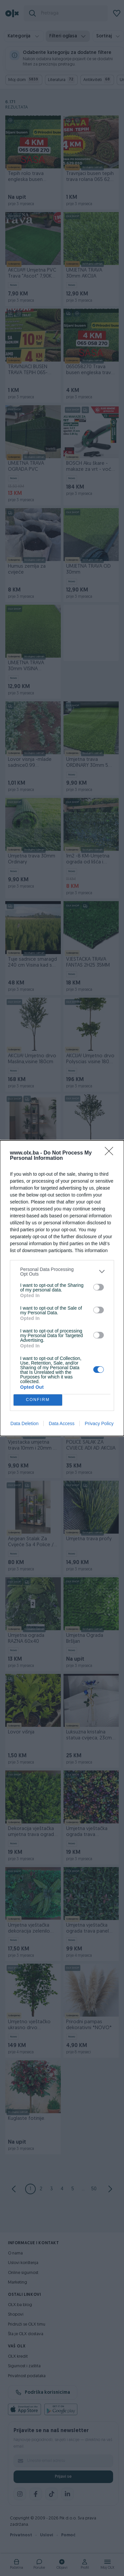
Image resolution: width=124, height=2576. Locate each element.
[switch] (98, 1287)
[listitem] (62, 1271)
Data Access (61, 1423)
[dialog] (62, 1288)
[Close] (111, 1153)
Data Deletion (25, 1423)
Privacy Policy (99, 1423)
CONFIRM (38, 1399)
